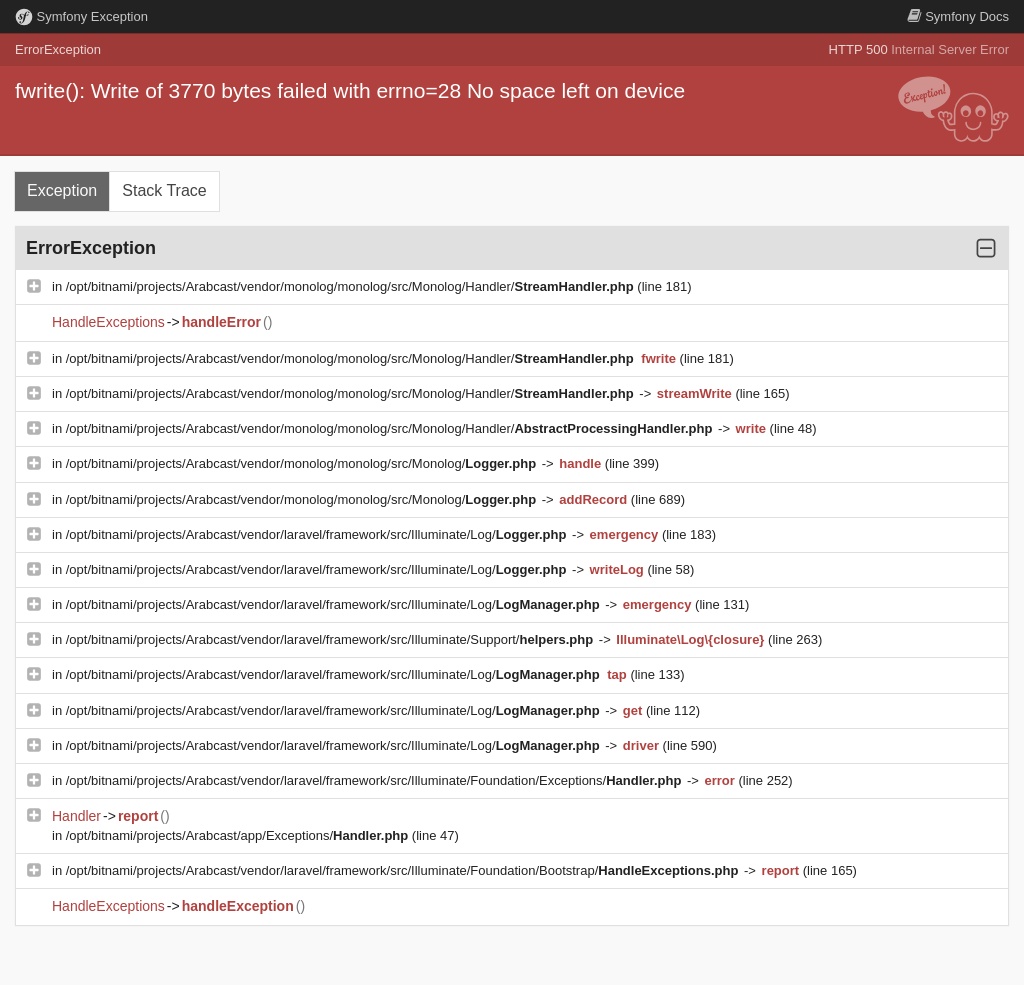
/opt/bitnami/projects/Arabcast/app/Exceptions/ (239, 835)
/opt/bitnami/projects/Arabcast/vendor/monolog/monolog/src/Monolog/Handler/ (352, 286)
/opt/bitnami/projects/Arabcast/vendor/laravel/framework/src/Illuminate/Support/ (331, 639)
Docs (958, 16)
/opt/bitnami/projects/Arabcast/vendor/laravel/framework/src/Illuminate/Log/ (318, 534)
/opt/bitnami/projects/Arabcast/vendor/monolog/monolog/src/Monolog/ (303, 463)
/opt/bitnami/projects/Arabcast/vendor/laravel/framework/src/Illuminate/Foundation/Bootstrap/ (404, 870)
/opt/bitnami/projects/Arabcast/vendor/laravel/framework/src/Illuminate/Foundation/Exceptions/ (375, 780)
